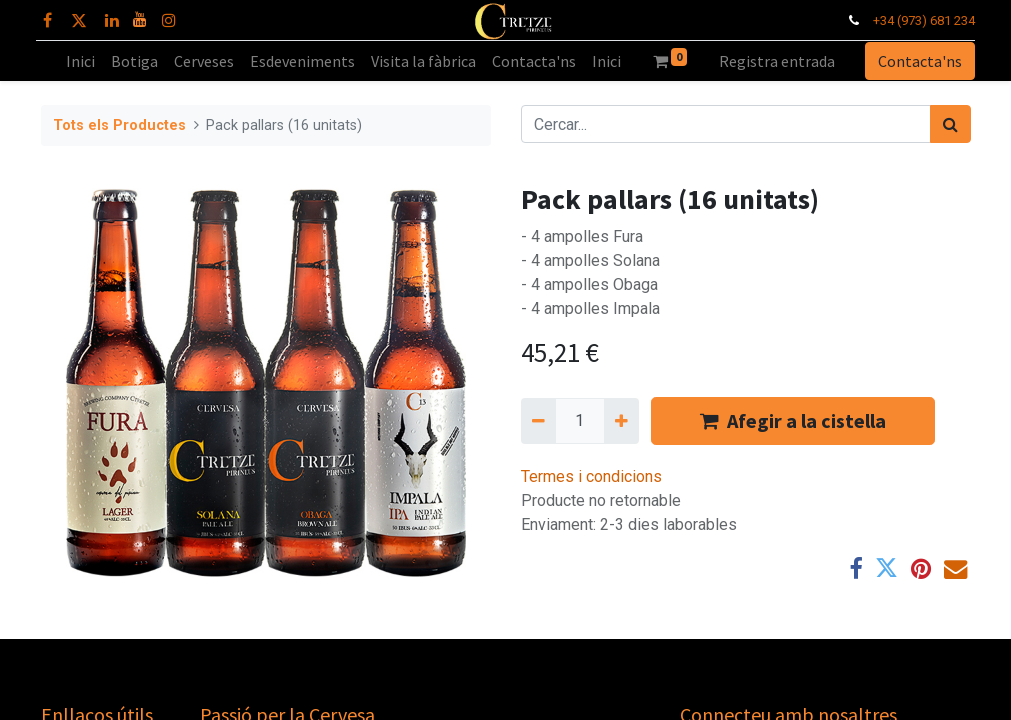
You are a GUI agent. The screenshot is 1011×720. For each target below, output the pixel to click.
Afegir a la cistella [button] (793, 420)
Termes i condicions (591, 476)
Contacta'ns (916, 61)
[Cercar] (950, 124)
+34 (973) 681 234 (919, 20)
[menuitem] (80, 61)
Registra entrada (777, 61)
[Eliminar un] (538, 421)
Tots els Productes (119, 125)
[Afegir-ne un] (621, 421)
